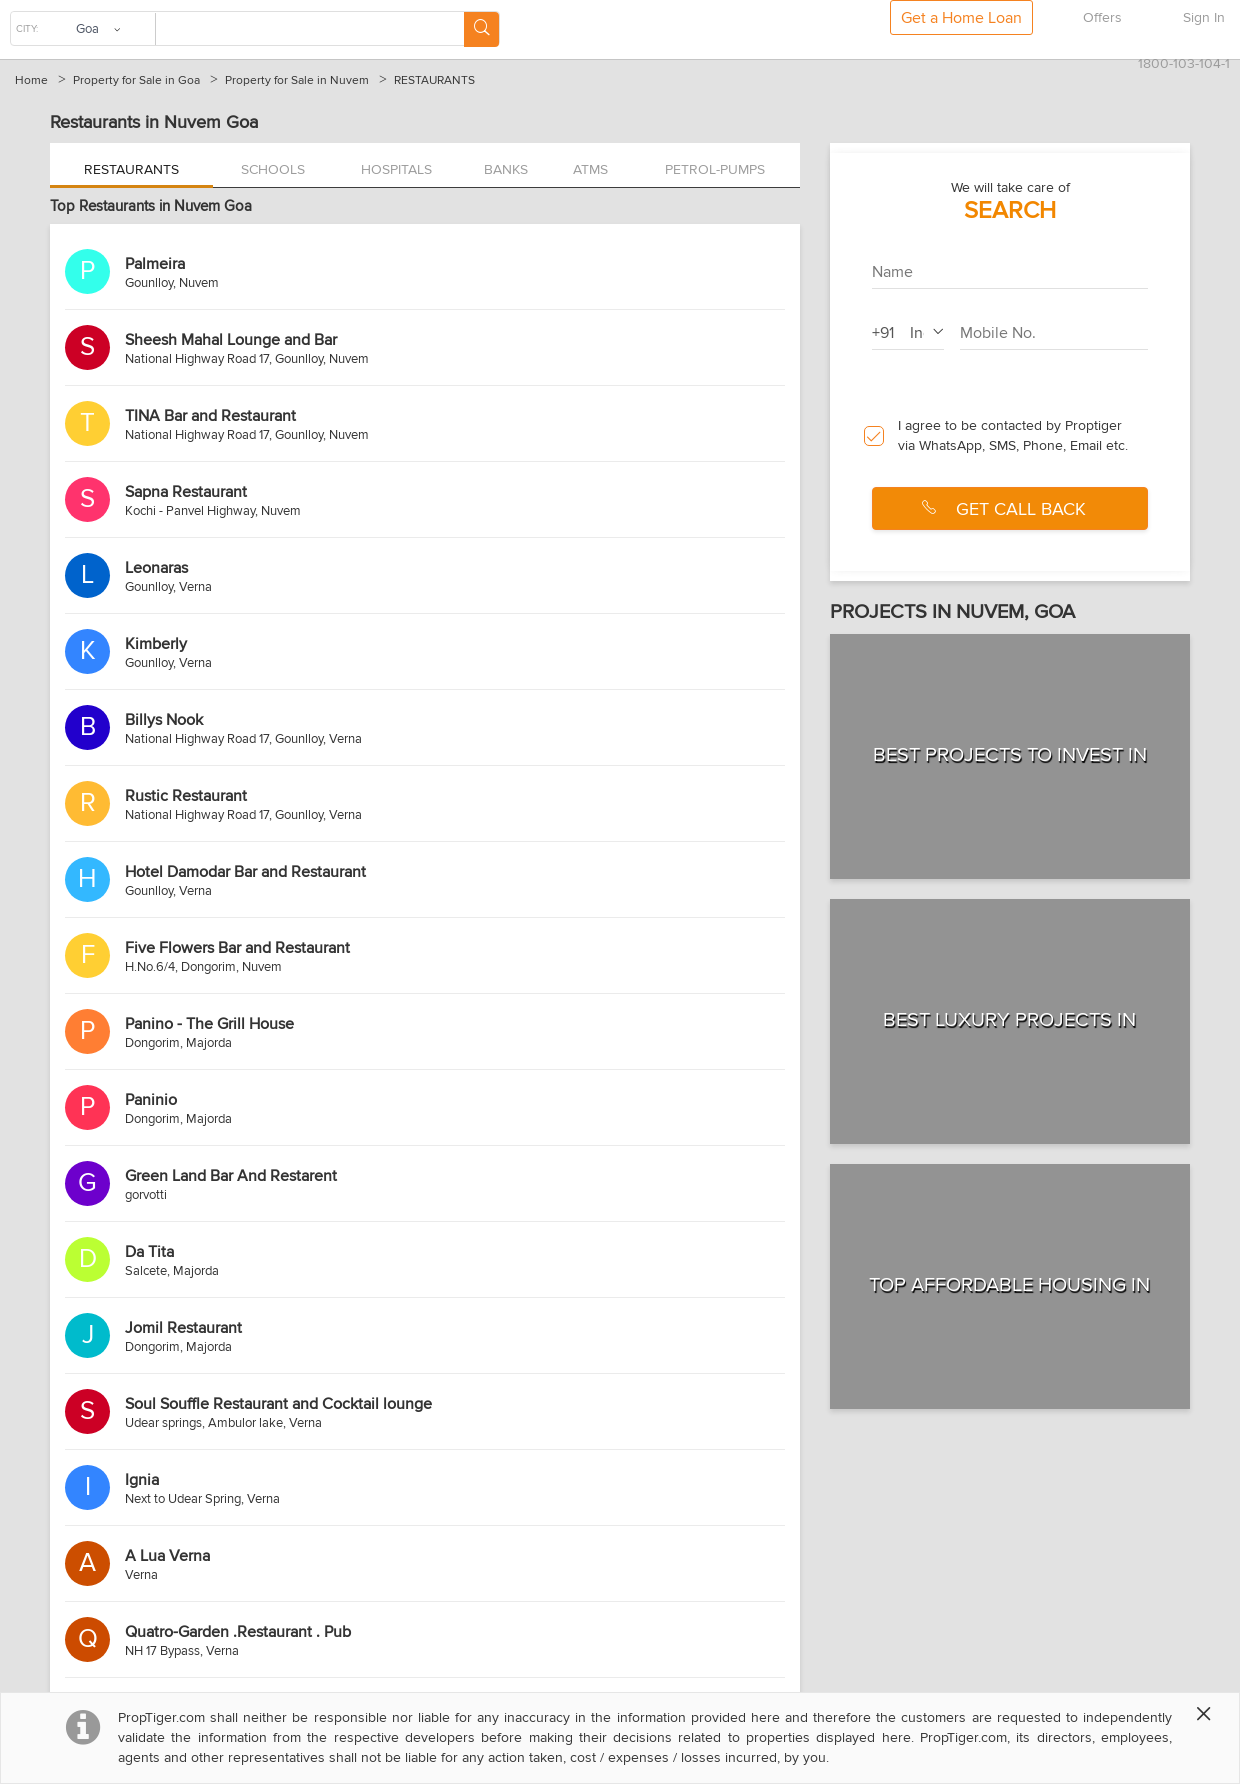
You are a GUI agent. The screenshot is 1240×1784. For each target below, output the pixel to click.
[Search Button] (481, 29)
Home (31, 80)
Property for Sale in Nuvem (297, 80)
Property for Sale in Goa (136, 80)
